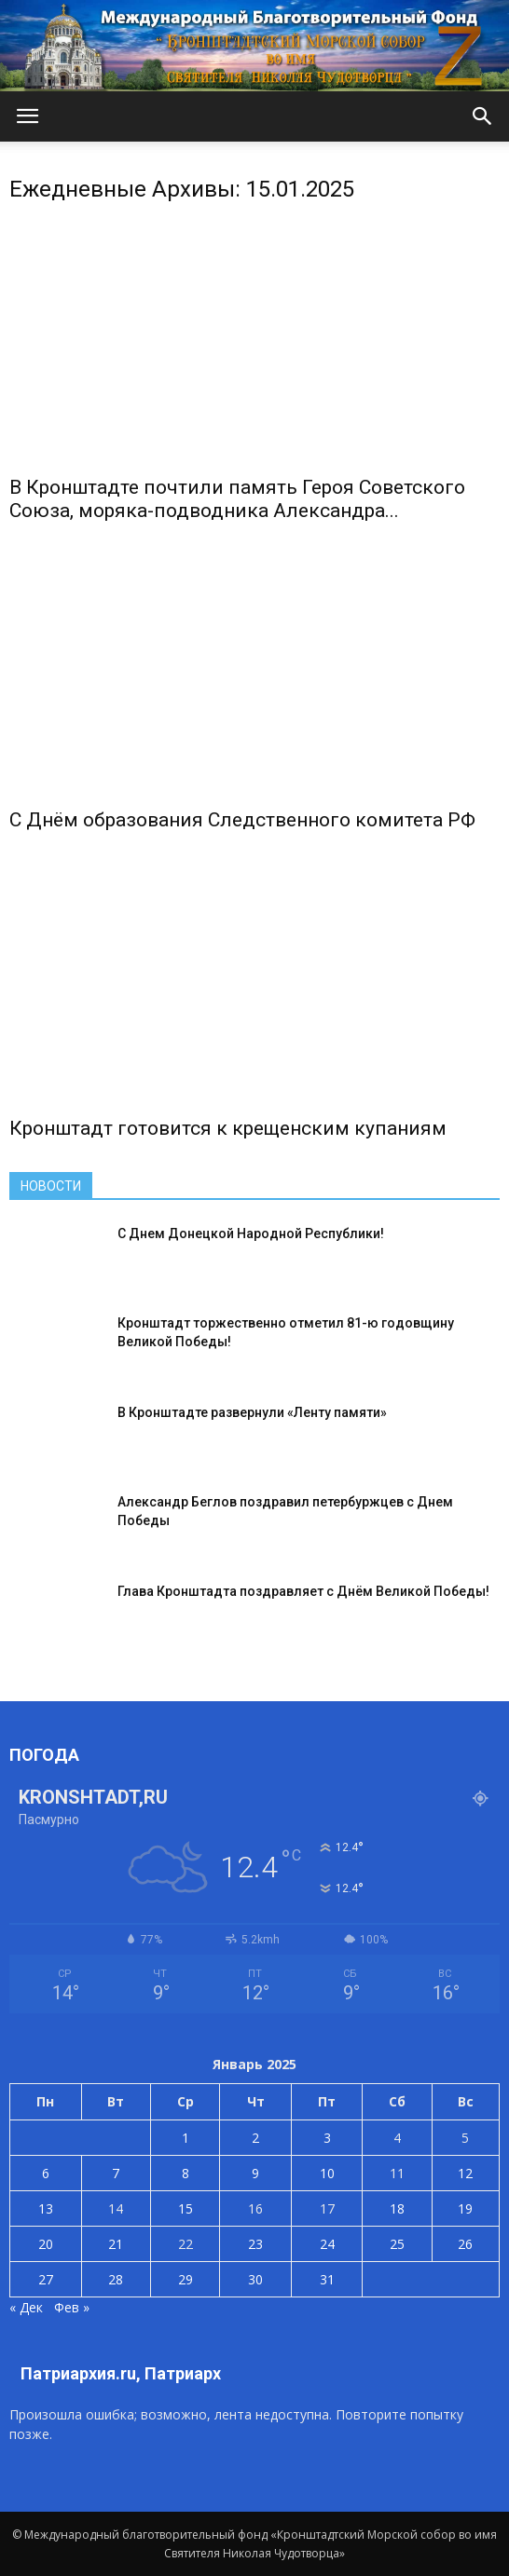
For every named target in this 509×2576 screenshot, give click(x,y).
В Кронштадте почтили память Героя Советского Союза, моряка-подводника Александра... (237, 499)
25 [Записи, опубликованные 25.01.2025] (397, 2244)
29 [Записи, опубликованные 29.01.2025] (185, 2279)
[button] (483, 116)
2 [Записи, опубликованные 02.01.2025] (255, 2138)
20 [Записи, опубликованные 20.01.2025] (45, 2244)
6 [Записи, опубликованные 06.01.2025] (45, 2173)
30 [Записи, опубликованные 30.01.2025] (255, 2279)
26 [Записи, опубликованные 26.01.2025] (465, 2244)
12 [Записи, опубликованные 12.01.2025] (465, 2173)
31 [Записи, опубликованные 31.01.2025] (327, 2279)
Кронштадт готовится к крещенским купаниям (228, 1128)
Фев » (71, 2307)
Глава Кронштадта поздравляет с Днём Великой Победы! (303, 1591)
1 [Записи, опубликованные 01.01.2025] (185, 2138)
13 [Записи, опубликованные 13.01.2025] (45, 2208)
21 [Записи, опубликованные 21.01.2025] (115, 2244)
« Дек (26, 2307)
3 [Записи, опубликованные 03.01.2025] (327, 2138)
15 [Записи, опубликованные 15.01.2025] (185, 2208)
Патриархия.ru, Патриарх (121, 2373)
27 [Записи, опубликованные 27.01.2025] (45, 2279)
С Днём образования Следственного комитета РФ (242, 820)
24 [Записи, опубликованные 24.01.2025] (327, 2244)
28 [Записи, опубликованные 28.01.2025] (115, 2279)
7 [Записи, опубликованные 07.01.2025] (115, 2173)
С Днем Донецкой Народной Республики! (250, 1233)
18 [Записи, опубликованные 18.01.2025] (397, 2208)
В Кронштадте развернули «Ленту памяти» (252, 1412)
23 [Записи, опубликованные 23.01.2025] (255, 2244)
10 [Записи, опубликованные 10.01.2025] (327, 2173)
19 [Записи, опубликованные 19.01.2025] (465, 2208)
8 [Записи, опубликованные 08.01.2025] (185, 2173)
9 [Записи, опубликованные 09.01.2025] (255, 2173)
